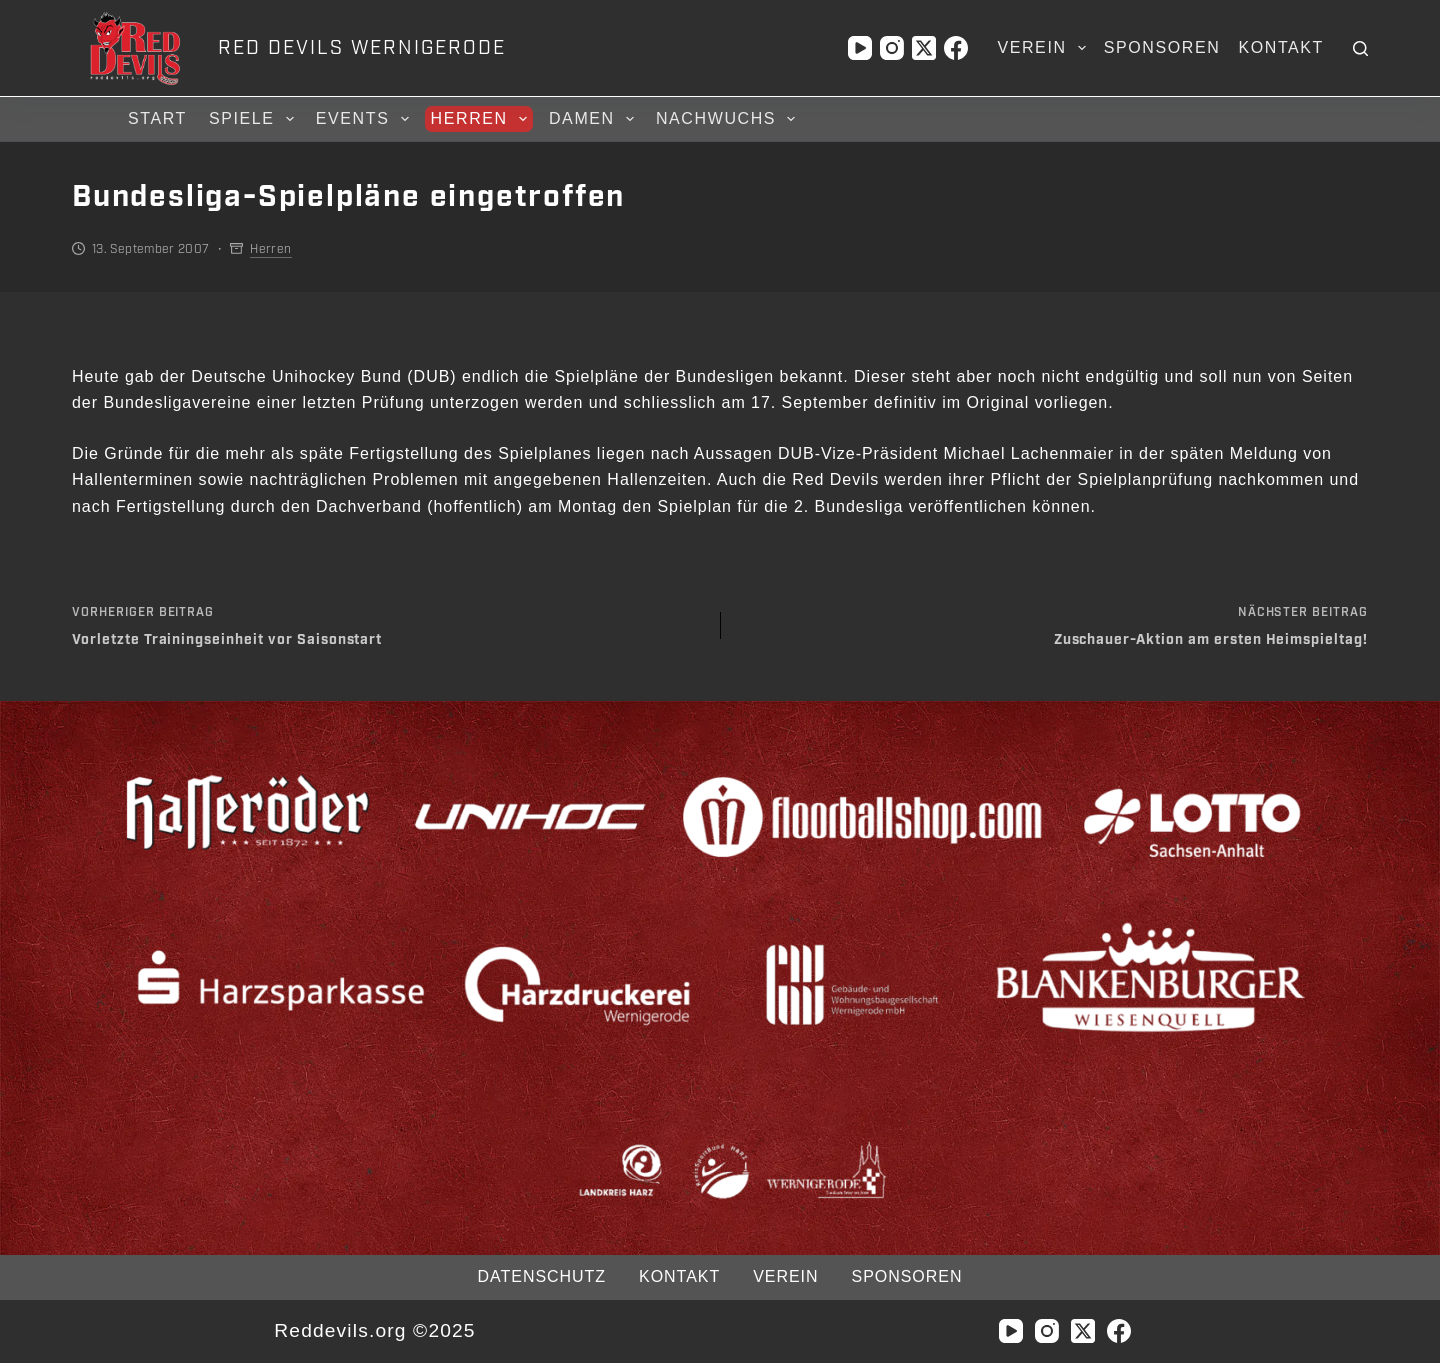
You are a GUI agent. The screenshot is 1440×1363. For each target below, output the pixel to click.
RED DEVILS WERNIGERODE (361, 48)
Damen (594, 119)
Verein (1045, 48)
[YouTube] (860, 48)
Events (365, 119)
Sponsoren (1162, 47)
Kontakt (1281, 47)
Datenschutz (542, 1276)
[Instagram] (892, 48)
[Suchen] (1360, 48)
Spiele (254, 119)
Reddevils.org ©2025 (374, 1330)
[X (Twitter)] (924, 48)
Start (157, 118)
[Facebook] (956, 48)
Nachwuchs (728, 119)
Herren (482, 119)
